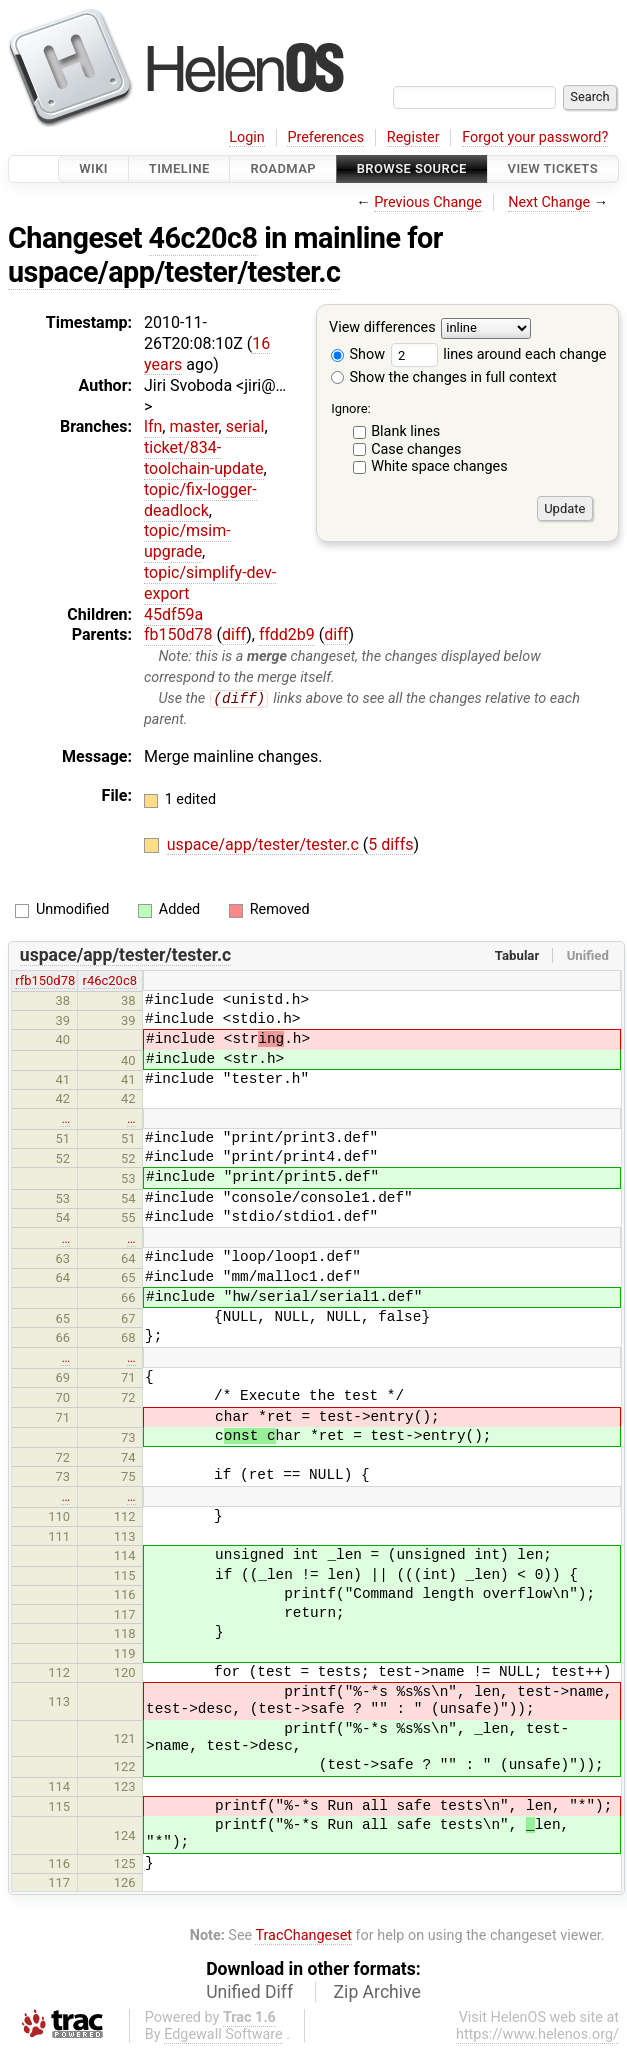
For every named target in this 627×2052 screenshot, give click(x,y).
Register (413, 137)
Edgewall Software (223, 2034)
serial (245, 426)
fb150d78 (178, 634)
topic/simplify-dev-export (210, 583)
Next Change (549, 202)
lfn (153, 426)
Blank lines (405, 431)
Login (247, 137)
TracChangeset (303, 1936)
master (193, 426)
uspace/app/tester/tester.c (174, 272)
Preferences (325, 137)
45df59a (173, 614)
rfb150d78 (45, 981)
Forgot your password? (535, 137)
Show (358, 354)
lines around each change (499, 354)
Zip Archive (377, 1992)
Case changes (416, 449)
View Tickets (553, 168)
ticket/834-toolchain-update (204, 458)
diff (234, 634)
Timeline (179, 168)
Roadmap (283, 168)
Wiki (93, 168)
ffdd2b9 (287, 634)
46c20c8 (203, 238)
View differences (382, 328)
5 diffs (390, 845)
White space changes (439, 466)
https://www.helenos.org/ (537, 2034)
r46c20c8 (110, 981)
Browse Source (412, 168)
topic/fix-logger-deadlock (200, 500)
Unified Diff (249, 1992)
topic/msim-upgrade (187, 541)
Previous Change (428, 202)
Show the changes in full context (444, 377)
